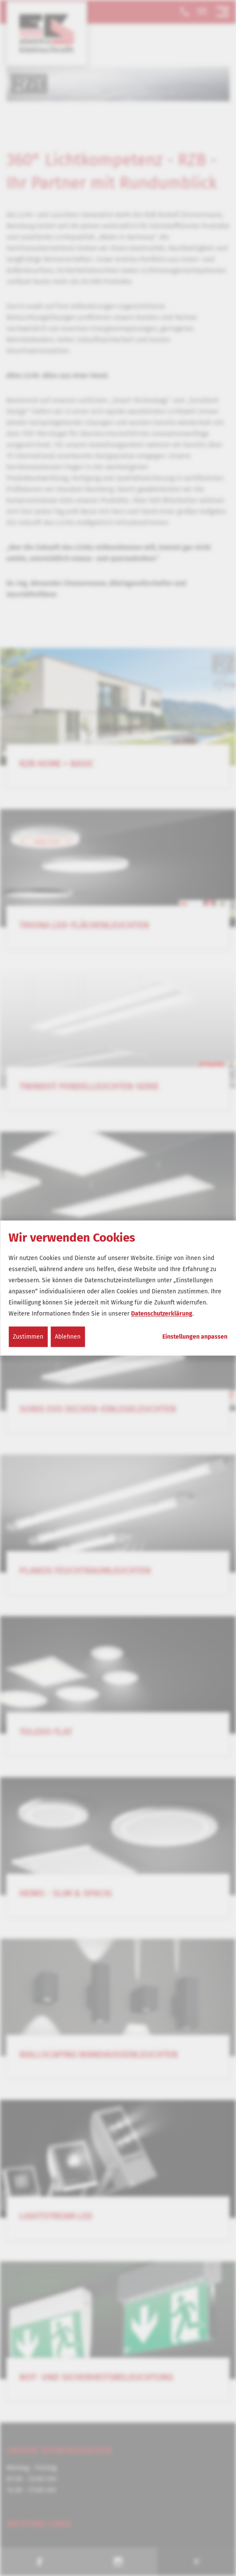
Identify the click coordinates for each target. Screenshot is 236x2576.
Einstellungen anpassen (194, 1336)
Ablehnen (68, 1336)
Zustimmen (28, 1336)
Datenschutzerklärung (161, 1313)
